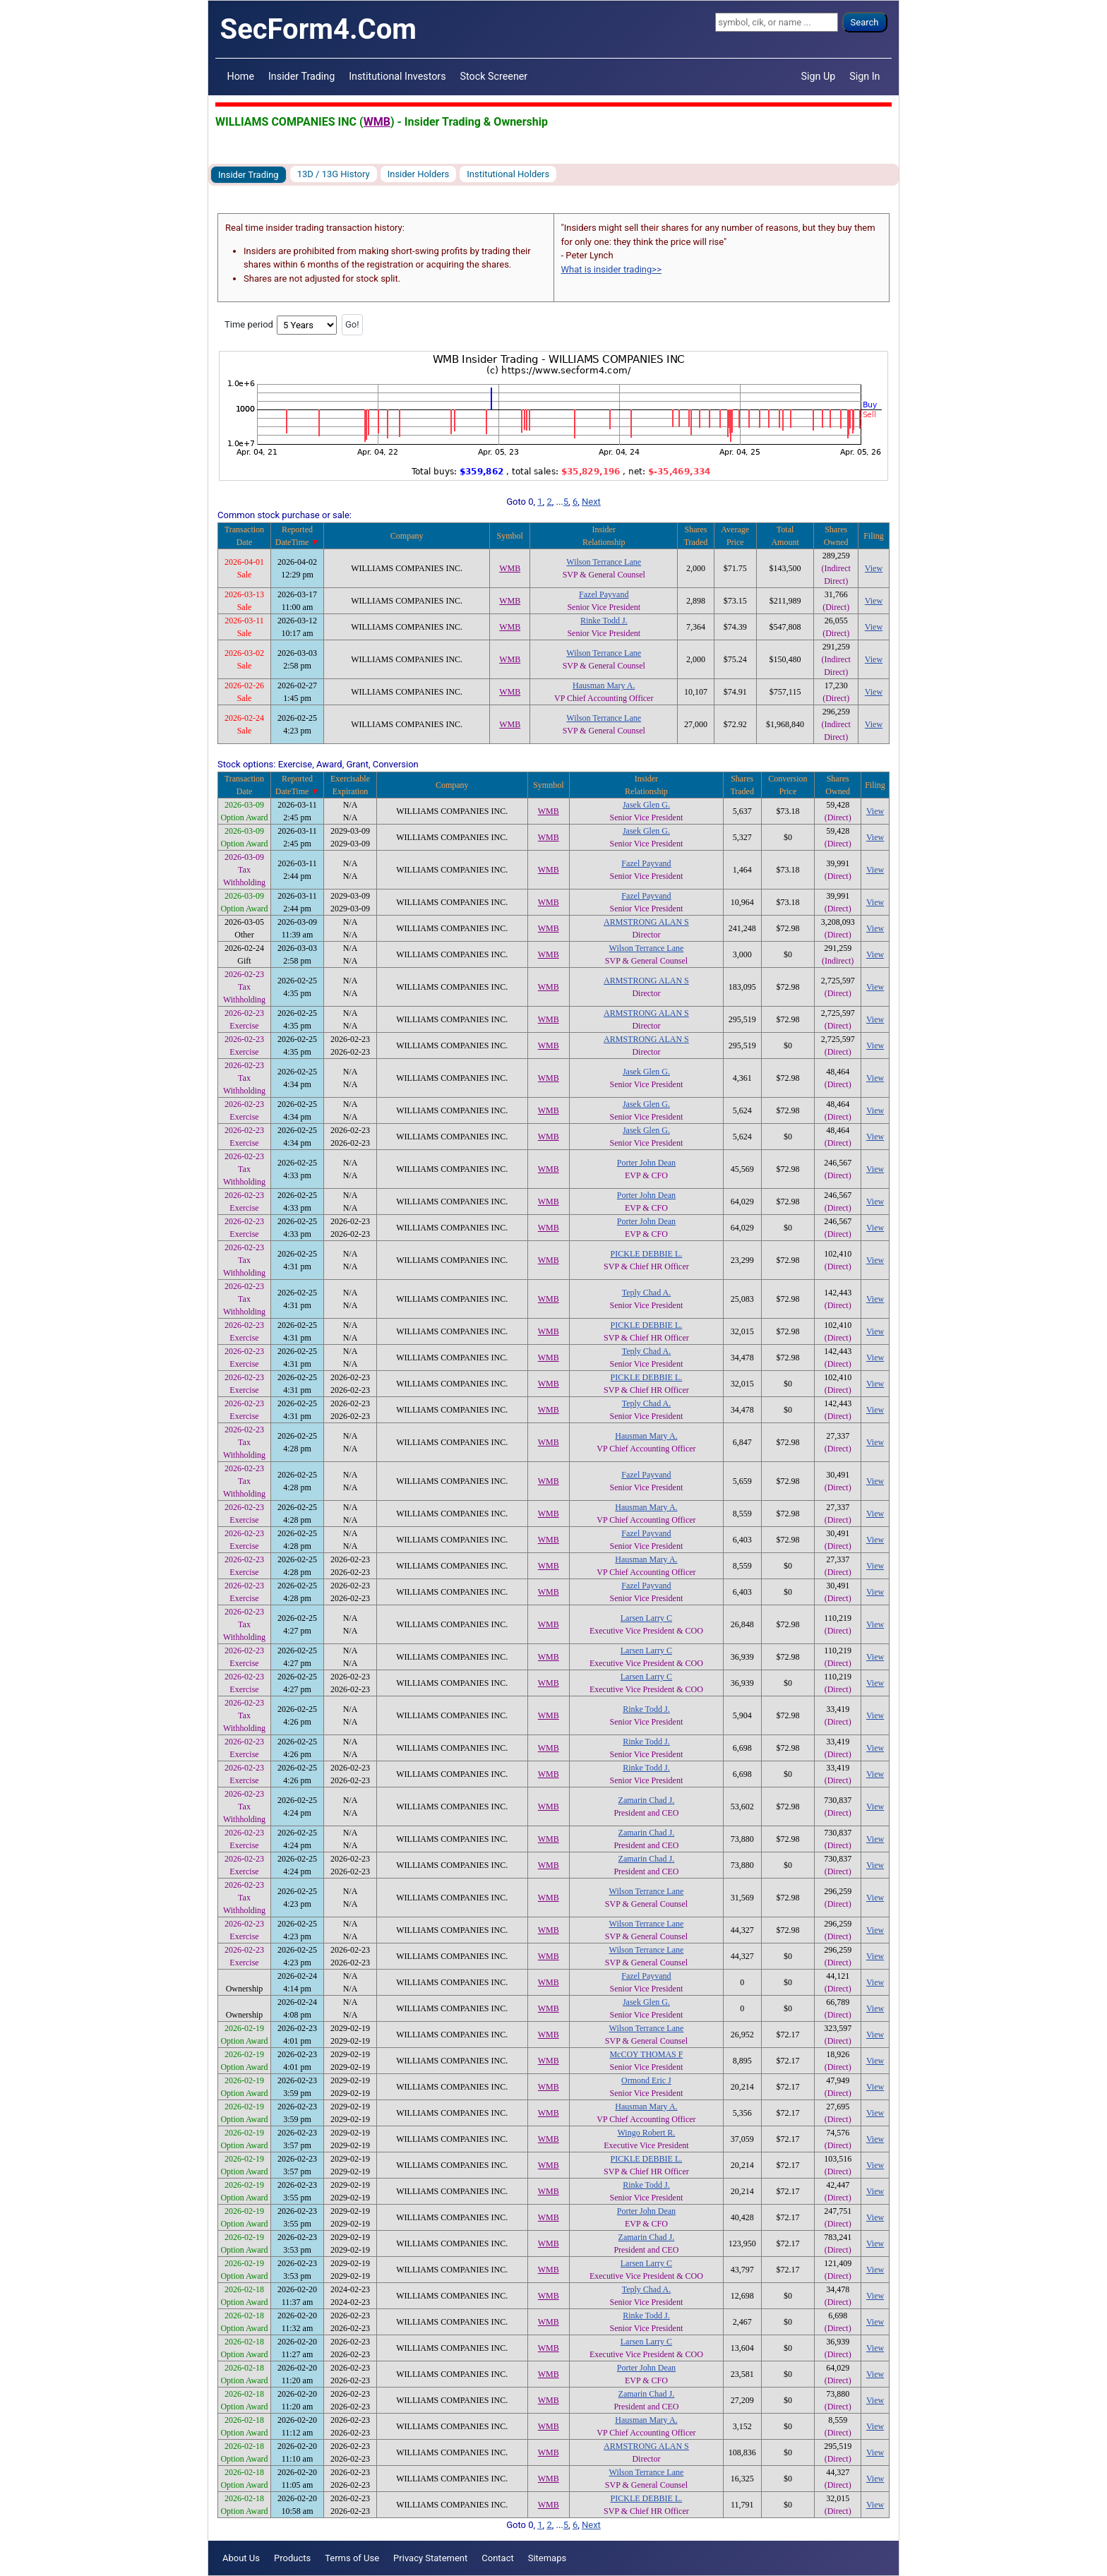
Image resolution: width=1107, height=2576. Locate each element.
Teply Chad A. (646, 1293)
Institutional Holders (508, 174)
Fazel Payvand (603, 594)
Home (240, 76)
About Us (241, 2558)
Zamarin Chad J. (646, 1800)
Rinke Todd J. (604, 620)
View (873, 568)
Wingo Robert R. (647, 2133)
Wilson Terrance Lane (603, 562)
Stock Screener (494, 76)
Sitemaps (547, 2558)
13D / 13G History (333, 174)
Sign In (864, 76)
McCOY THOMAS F (646, 2054)
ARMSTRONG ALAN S (646, 922)
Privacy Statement (430, 2558)
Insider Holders (419, 174)
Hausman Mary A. (604, 685)
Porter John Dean (646, 1163)
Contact (497, 2558)
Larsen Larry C (646, 1618)
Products (292, 2558)
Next (591, 501)
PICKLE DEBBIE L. (647, 1254)
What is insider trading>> (611, 269)
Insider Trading (301, 76)
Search (865, 22)
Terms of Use (352, 2558)
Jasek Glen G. (646, 805)
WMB (377, 121)
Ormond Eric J (646, 2080)
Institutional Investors (397, 76)
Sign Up (818, 76)
